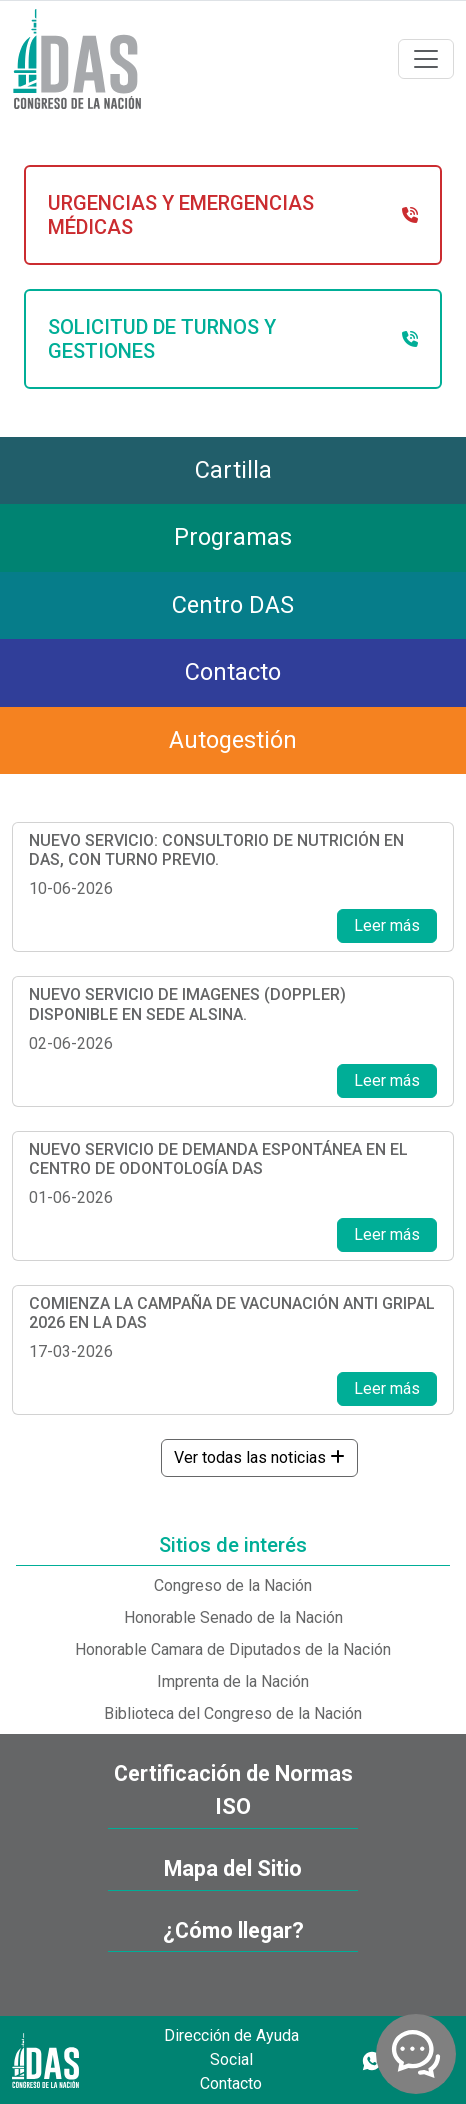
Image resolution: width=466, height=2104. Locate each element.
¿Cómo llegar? (233, 1930)
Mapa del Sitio (233, 1868)
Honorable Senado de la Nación (233, 1617)
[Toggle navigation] (426, 59)
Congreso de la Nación (233, 1585)
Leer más (387, 925)
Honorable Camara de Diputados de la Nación (233, 1649)
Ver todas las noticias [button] (259, 1457)
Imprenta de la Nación (233, 1681)
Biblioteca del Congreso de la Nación (233, 1713)
